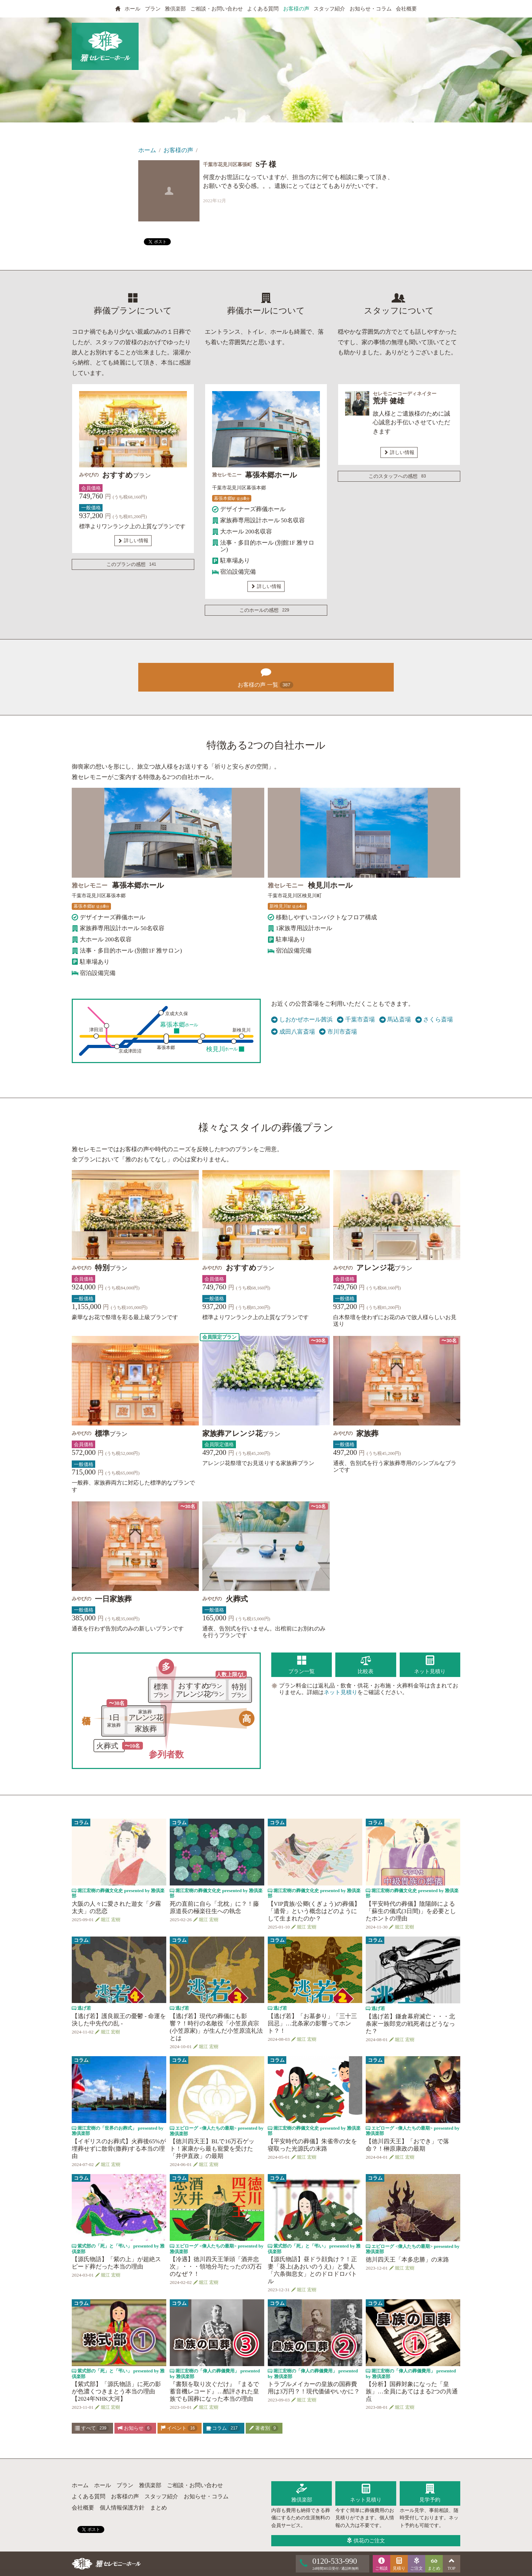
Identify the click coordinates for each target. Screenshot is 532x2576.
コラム (223, 2428)
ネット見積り (340, 1692)
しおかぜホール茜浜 (302, 1019)
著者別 (263, 2428)
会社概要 (406, 9)
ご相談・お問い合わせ (216, 9)
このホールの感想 (265, 610)
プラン (153, 9)
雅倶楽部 (175, 9)
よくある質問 (263, 9)
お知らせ (135, 2428)
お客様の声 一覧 (266, 676)
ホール (132, 9)
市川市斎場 (338, 1031)
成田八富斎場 (293, 1031)
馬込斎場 (395, 1019)
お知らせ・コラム (371, 9)
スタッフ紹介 (329, 9)
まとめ (158, 2508)
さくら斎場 (434, 1019)
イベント (179, 2428)
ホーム (147, 150)
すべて (92, 2428)
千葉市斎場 (356, 1019)
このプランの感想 (132, 564)
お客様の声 (296, 9)
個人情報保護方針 (122, 2508)
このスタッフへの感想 (398, 476)
